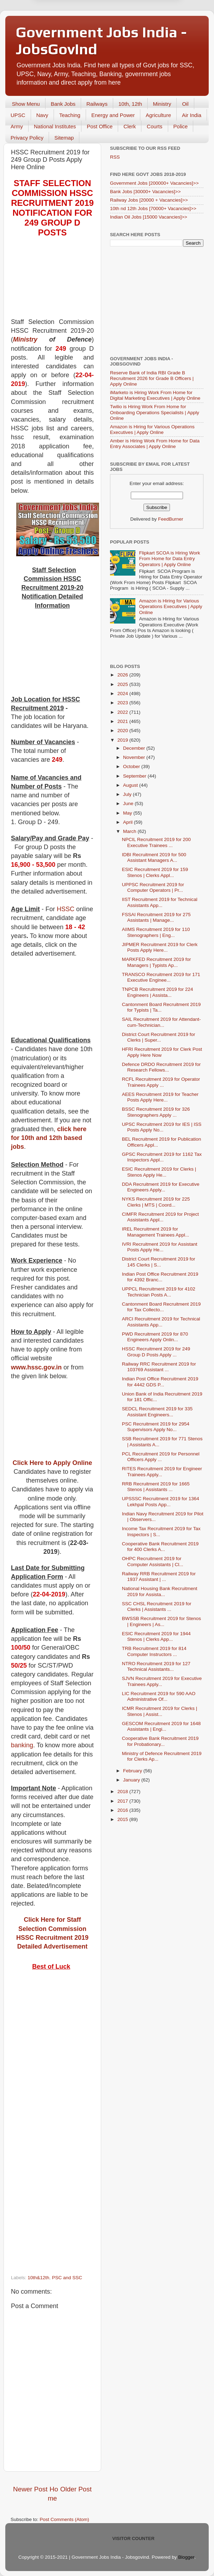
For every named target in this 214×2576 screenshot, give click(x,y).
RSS (115, 157)
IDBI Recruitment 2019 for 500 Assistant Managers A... (154, 857)
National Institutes (55, 126)
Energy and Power (113, 115)
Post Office (99, 126)
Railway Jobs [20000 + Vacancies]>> (149, 200)
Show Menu (26, 104)
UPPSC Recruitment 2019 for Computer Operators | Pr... (153, 887)
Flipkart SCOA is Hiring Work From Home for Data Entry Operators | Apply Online (169, 558)
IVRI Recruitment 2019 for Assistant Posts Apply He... (159, 1246)
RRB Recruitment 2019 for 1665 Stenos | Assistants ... (156, 1486)
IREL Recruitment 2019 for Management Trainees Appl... (155, 1231)
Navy (42, 115)
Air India (191, 115)
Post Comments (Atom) (64, 2519)
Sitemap (64, 138)
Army (17, 126)
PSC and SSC (67, 2277)
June (129, 803)
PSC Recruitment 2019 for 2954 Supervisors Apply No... (155, 1426)
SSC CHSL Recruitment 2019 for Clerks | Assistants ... (156, 1606)
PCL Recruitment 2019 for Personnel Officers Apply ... (161, 1456)
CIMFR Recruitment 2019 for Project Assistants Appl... (160, 1217)
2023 (123, 702)
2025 (123, 684)
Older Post (76, 2489)
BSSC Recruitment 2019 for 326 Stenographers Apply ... (156, 1111)
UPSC (18, 115)
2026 (123, 674)
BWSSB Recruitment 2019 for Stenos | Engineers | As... (161, 1621)
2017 (123, 1801)
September (135, 776)
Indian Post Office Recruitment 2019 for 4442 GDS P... (160, 1381)
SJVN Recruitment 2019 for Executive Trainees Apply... (162, 1681)
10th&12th (38, 2277)
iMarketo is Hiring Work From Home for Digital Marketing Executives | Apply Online (155, 395)
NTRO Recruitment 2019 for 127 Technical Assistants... (156, 1666)
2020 (123, 730)
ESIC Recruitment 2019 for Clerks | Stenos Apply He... (159, 1171)
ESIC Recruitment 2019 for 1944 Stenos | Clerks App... (156, 1636)
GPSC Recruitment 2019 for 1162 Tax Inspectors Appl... (162, 1157)
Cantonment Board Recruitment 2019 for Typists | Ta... (161, 1007)
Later (72, 37)
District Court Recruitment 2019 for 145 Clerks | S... (158, 1261)
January (132, 1780)
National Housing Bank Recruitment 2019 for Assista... (159, 1591)
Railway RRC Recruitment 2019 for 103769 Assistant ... (159, 1366)
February (133, 1770)
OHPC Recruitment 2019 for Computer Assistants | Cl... (152, 1561)
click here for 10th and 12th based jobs (48, 1138)
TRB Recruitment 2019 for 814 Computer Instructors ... (154, 1651)
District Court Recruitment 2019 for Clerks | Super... (158, 1037)
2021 (123, 721)
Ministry (162, 104)
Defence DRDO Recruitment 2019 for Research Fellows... (161, 1067)
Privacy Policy (27, 138)
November (134, 757)
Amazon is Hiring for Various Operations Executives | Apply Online (152, 429)
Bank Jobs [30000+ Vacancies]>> (145, 191)
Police (180, 126)
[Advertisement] (52, 282)
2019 (123, 740)
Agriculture (158, 115)
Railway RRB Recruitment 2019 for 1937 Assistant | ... (159, 1576)
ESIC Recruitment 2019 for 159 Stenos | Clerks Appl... (155, 872)
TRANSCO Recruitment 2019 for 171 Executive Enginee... (161, 977)
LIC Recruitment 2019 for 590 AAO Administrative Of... (159, 1696)
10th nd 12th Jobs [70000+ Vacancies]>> (153, 208)
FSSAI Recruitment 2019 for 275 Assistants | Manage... (156, 917)
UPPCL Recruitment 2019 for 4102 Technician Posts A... (158, 1291)
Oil (185, 104)
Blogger (186, 2557)
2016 (123, 1810)
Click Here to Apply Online (52, 1462)
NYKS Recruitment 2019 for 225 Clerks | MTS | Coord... (156, 1201)
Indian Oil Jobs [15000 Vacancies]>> (148, 217)
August (131, 785)
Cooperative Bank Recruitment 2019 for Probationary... (160, 1741)
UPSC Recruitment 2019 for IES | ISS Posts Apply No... (162, 1127)
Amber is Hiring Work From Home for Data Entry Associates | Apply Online (155, 443)
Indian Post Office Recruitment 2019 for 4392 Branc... (160, 1276)
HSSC (65, 909)
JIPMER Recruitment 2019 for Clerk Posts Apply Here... (160, 947)
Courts (154, 126)
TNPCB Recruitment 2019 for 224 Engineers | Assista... (157, 992)
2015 (123, 1819)
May (128, 813)
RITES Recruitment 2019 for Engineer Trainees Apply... (162, 1471)
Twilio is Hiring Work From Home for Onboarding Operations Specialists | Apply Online (154, 412)
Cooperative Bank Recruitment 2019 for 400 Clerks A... (160, 1546)
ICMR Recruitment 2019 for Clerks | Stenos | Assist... (159, 1711)
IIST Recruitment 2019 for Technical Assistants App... (159, 902)
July (128, 794)
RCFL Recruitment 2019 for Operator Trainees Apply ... (161, 1082)
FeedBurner (170, 519)
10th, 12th (130, 104)
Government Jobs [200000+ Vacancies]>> (154, 183)
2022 (123, 712)
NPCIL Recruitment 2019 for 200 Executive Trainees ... (156, 842)
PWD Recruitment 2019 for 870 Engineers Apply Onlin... (155, 1336)
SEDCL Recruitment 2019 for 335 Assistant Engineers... (157, 1411)
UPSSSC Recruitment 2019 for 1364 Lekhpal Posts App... (160, 1501)
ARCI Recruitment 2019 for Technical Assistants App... (161, 1321)
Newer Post (30, 2489)
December (134, 748)
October (132, 766)
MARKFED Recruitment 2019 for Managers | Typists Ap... (156, 962)
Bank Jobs (63, 104)
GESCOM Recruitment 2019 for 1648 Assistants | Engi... (161, 1726)
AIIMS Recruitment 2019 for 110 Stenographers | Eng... (156, 932)
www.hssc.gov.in (36, 1367)
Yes (143, 37)
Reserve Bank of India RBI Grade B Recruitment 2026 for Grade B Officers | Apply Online (152, 378)
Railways (97, 104)
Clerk (129, 126)
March (130, 831)
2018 (123, 1791)
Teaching (69, 115)
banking (22, 1745)
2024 (123, 693)
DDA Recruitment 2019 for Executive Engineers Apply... (161, 1187)
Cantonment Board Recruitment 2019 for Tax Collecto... (161, 1306)
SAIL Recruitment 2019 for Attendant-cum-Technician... (161, 1022)
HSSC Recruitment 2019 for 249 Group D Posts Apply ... (156, 1351)
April (128, 822)
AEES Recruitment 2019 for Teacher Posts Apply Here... (160, 1097)
